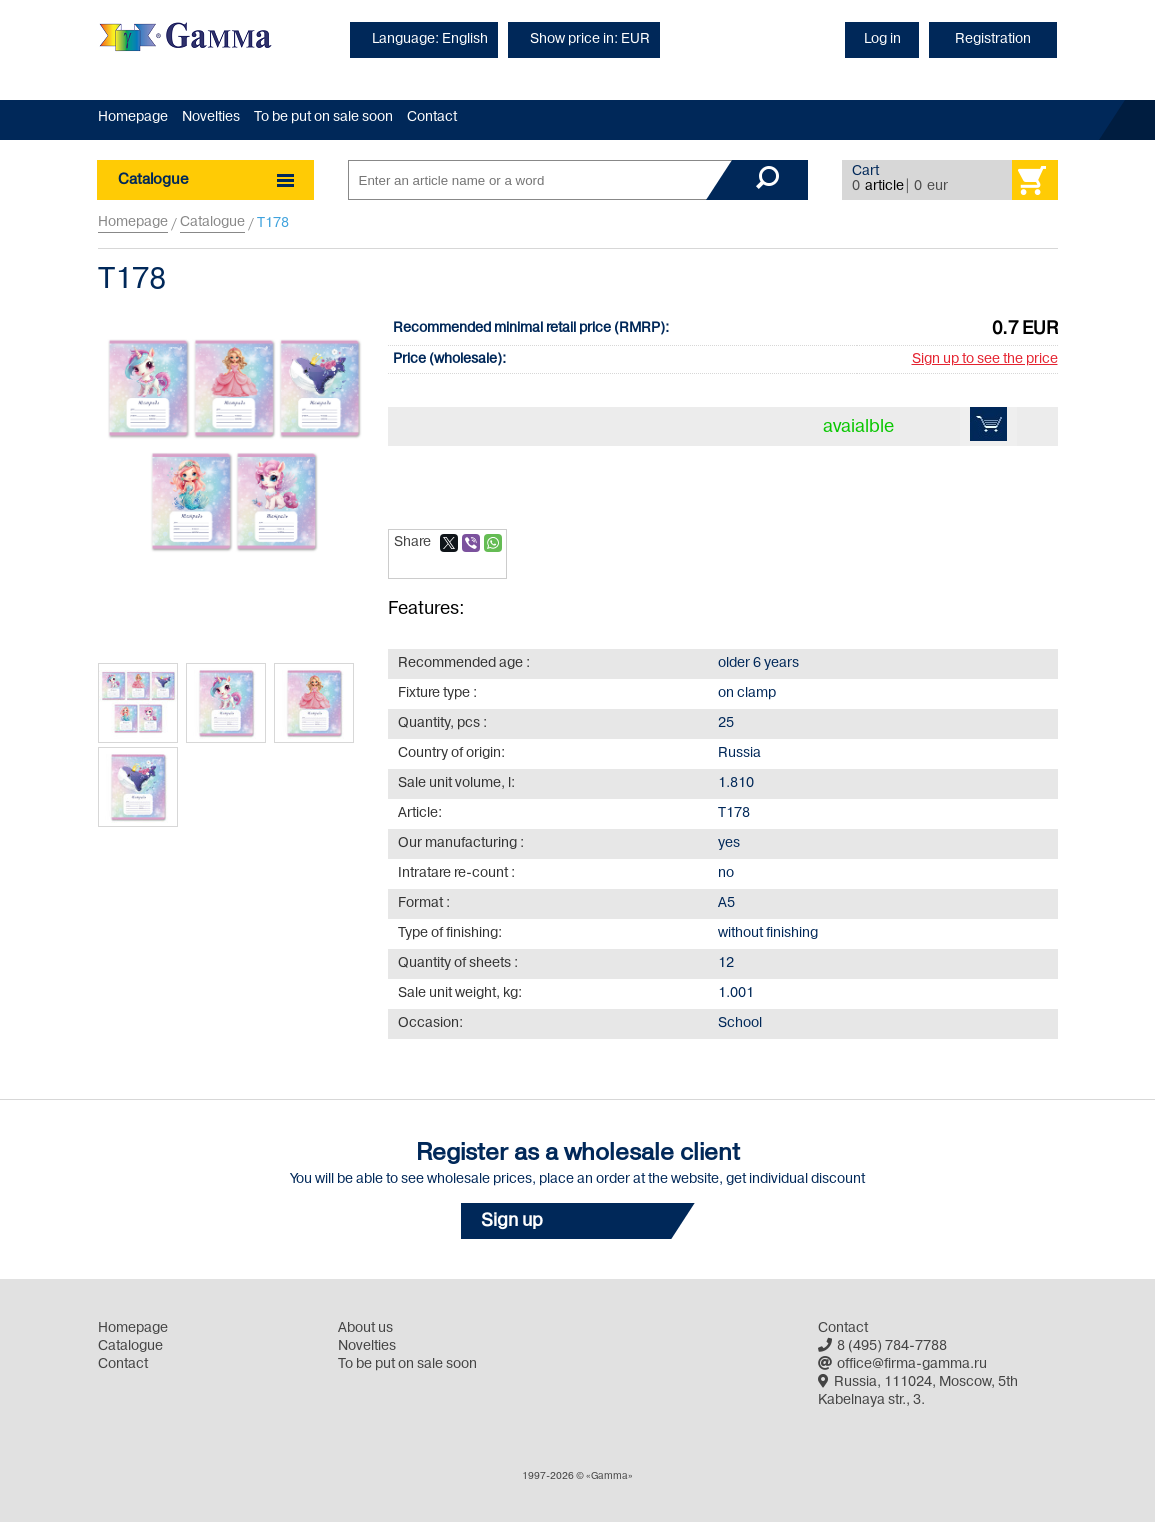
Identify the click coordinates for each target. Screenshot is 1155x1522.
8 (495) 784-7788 (882, 1346)
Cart (865, 171)
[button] (578, 1221)
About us (365, 1328)
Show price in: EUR (590, 39)
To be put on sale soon (323, 117)
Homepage (133, 117)
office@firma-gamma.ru (902, 1364)
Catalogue (212, 222)
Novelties (211, 117)
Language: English (430, 39)
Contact (432, 117)
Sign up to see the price (985, 359)
